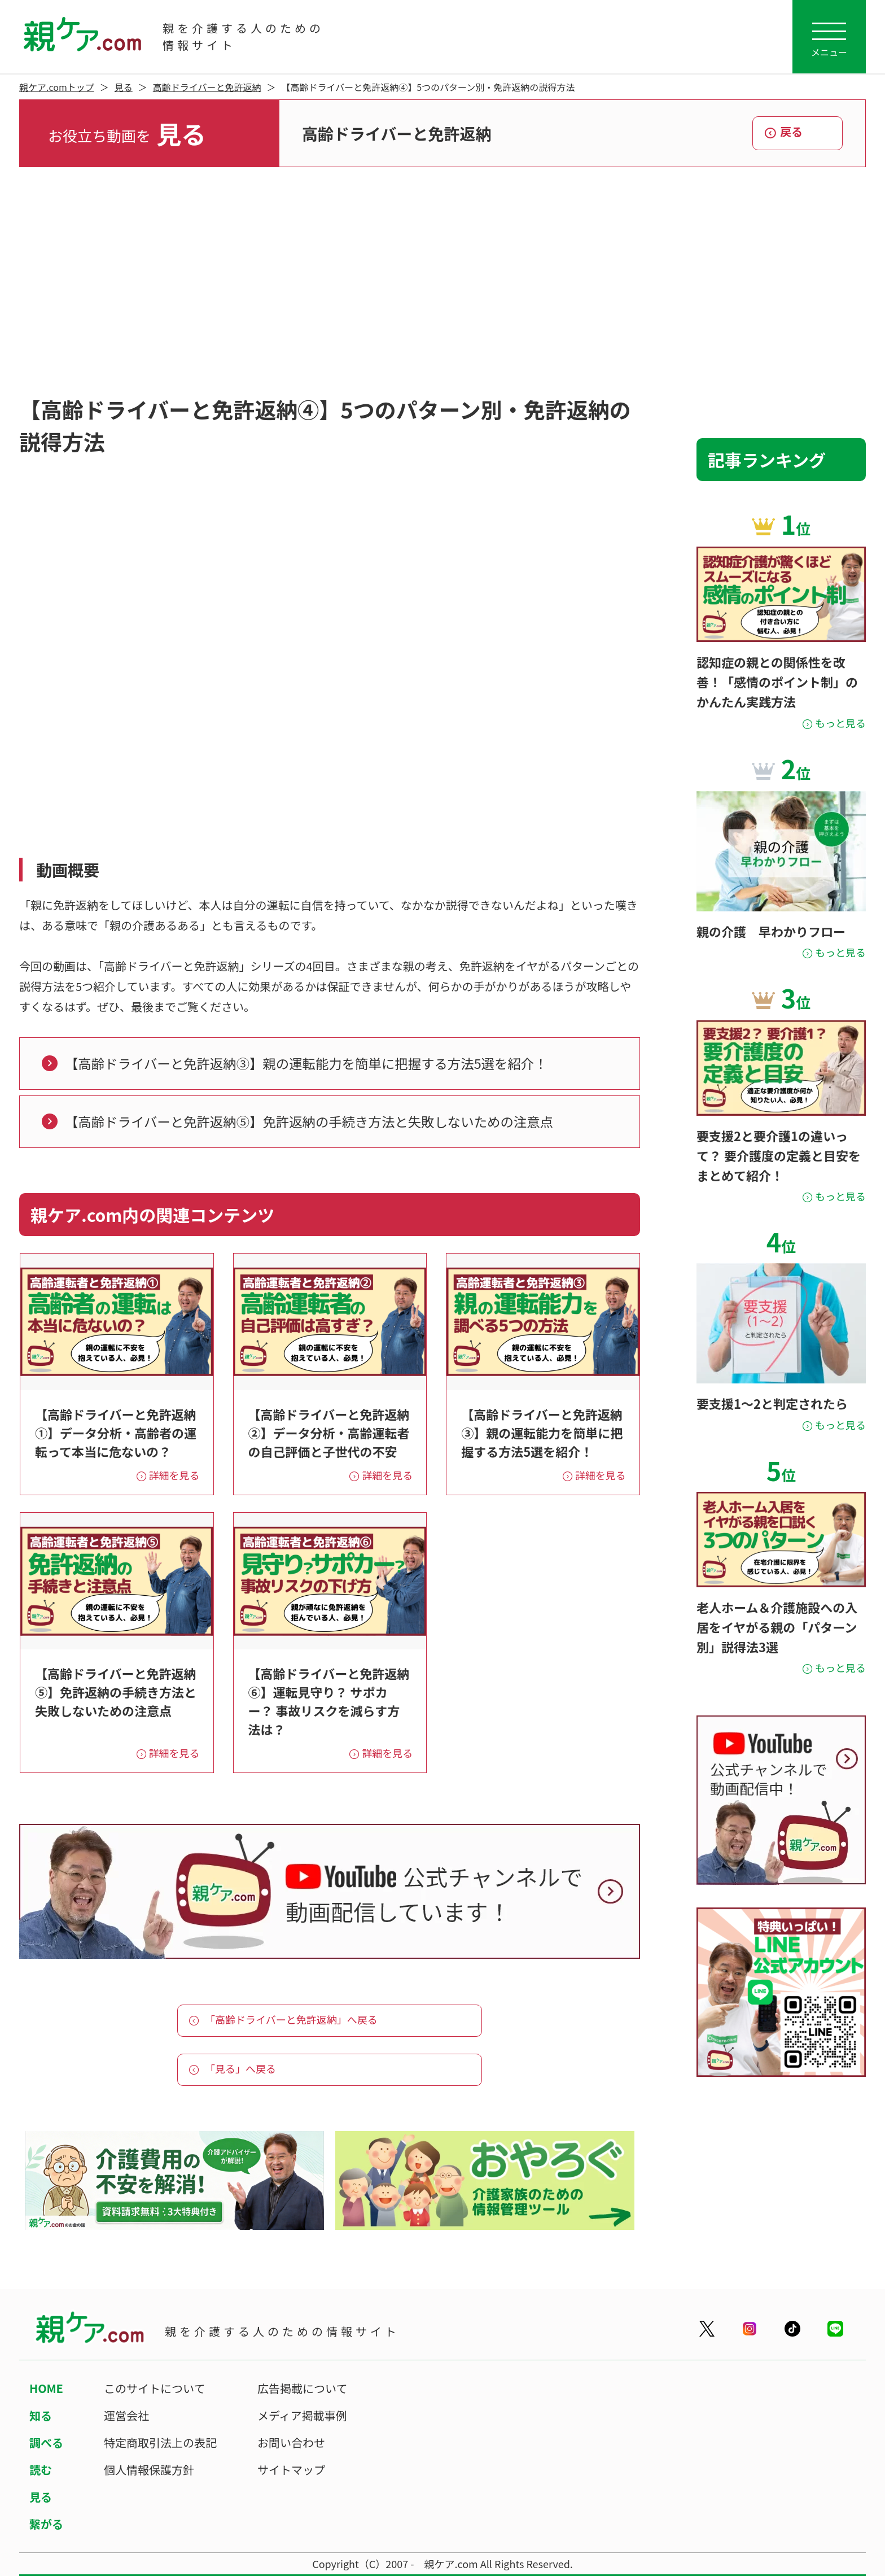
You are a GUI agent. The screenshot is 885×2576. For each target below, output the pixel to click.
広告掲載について (302, 2388)
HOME (46, 2388)
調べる (46, 2442)
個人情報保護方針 (149, 2469)
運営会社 (126, 2415)
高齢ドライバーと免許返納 (207, 87)
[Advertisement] (442, 280)
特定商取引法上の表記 (160, 2442)
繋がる (46, 2524)
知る (40, 2415)
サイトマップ (291, 2469)
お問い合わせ (291, 2442)
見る (124, 87)
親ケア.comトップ (56, 87)
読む (40, 2469)
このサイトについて (154, 2388)
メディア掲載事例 (302, 2415)
